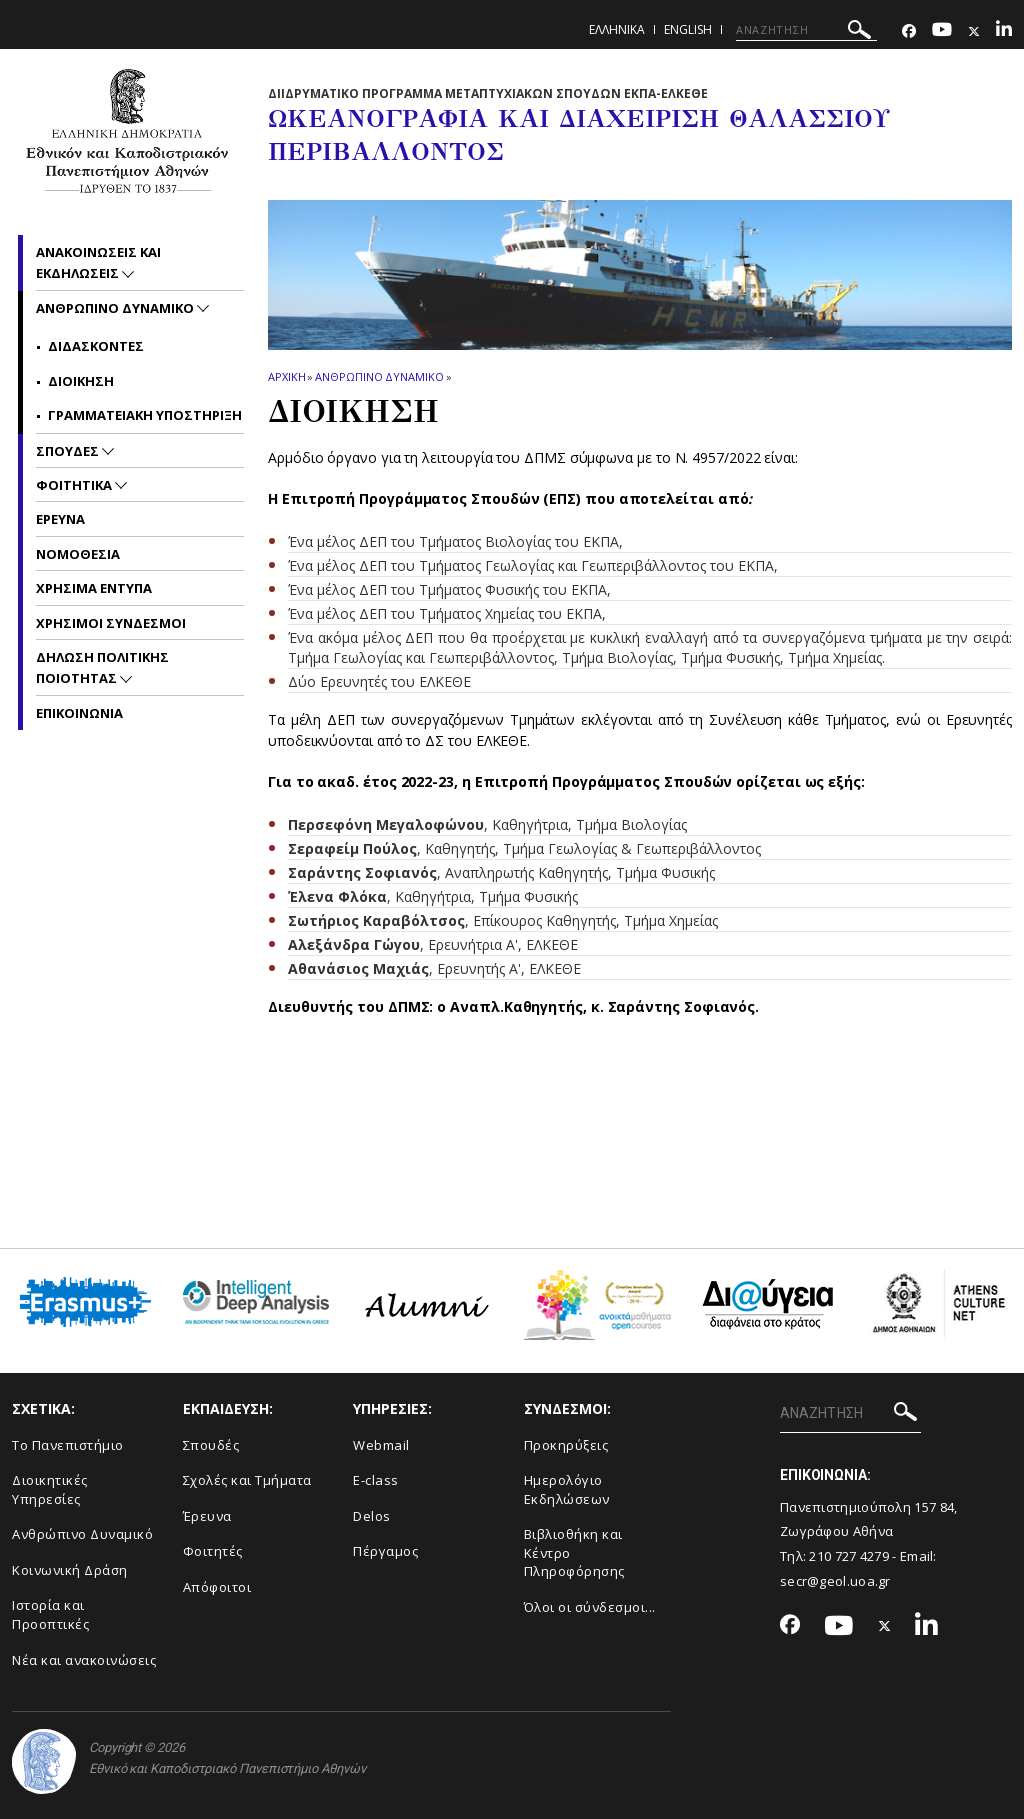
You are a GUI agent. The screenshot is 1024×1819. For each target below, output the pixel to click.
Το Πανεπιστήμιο (68, 1445)
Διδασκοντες (96, 346)
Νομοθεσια (78, 554)
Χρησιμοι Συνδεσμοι (111, 623)
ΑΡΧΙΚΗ (286, 376)
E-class (376, 1480)
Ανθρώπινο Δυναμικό (82, 1534)
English (688, 29)
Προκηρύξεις (566, 1445)
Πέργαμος (385, 1551)
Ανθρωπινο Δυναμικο (379, 376)
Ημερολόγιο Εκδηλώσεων (567, 1489)
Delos (372, 1516)
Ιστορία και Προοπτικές (50, 1614)
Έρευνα (207, 1516)
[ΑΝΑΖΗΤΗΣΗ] (806, 30)
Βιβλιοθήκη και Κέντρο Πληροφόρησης (574, 1552)
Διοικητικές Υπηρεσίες (50, 1489)
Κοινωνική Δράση (70, 1570)
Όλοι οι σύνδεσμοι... (590, 1607)
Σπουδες (69, 451)
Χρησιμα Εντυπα (94, 588)
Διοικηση (81, 381)
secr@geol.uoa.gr (835, 1581)
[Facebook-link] (909, 31)
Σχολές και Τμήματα (247, 1480)
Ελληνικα (617, 29)
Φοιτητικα (75, 485)
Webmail (381, 1445)
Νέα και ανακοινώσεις (84, 1660)
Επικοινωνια (79, 713)
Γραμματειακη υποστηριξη (145, 415)
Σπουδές (211, 1445)
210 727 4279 (849, 1556)
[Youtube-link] (942, 31)
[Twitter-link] (974, 31)
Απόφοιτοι (217, 1587)
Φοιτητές (213, 1551)
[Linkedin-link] (1004, 31)
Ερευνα (60, 519)
